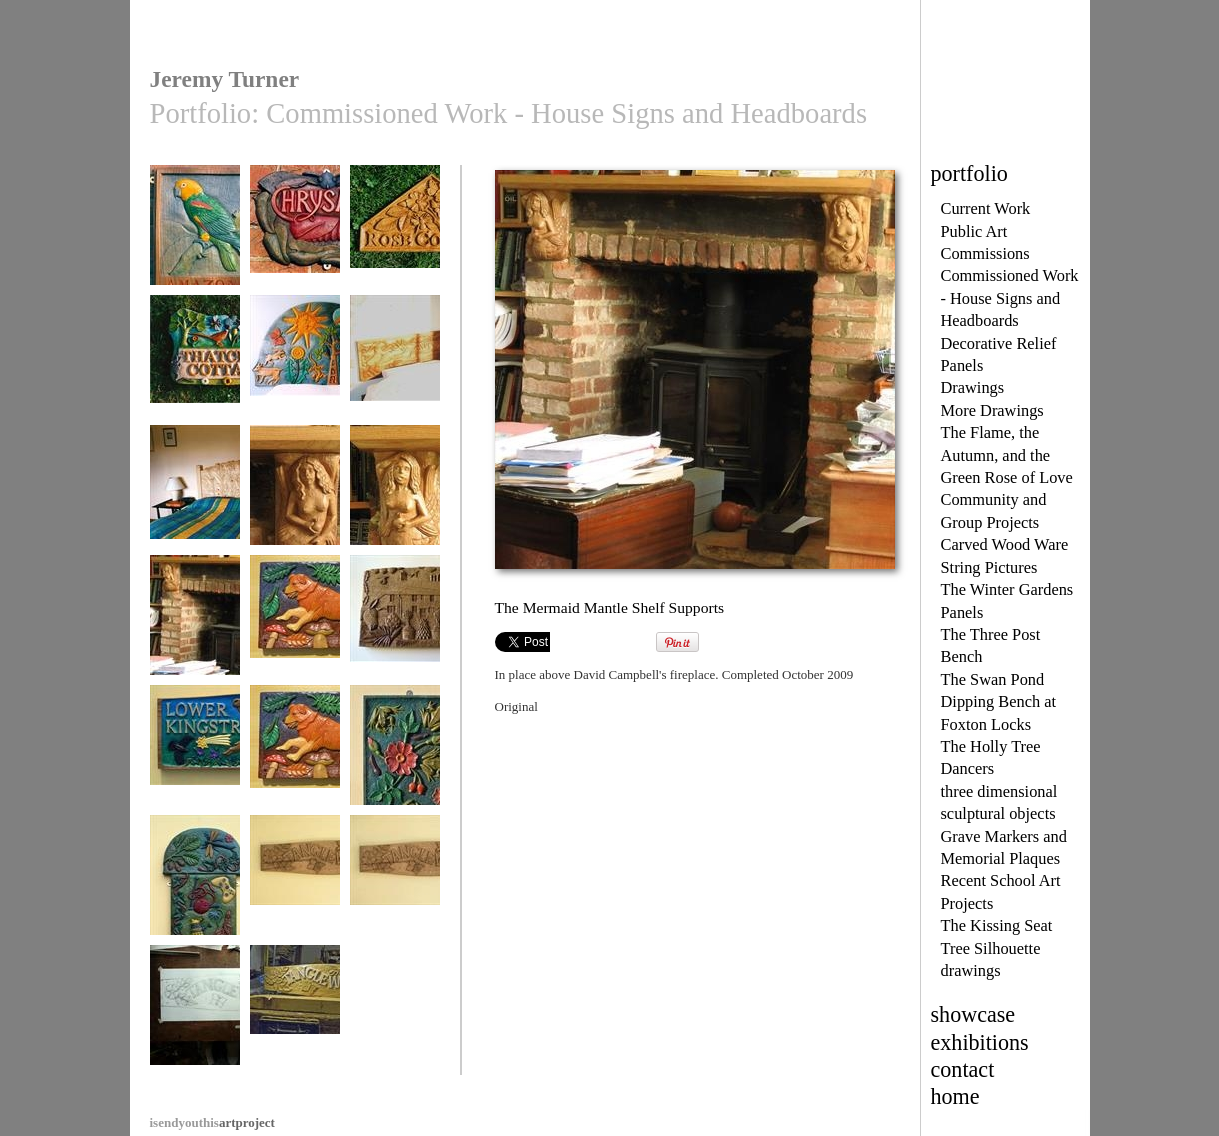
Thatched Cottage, (195, 364)
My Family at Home (195, 891)
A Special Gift (395, 624)
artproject (212, 1122)
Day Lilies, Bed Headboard (195, 501)
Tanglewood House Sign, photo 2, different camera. (395, 906)
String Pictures (989, 567)
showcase (973, 1014)
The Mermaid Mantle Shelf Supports (195, 639)
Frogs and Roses (395, 754)
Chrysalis (295, 234)
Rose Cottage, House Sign (395, 241)
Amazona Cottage (195, 234)
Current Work (986, 208)
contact (963, 1069)
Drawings (973, 387)
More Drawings (992, 410)
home (955, 1096)
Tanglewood (295, 884)
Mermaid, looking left (395, 501)
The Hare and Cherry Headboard (395, 371)
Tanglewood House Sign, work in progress (295, 1029)
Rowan (295, 624)
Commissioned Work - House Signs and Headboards (1010, 298)
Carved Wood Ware (1005, 544)
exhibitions (980, 1042)
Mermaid (295, 494)
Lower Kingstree (195, 754)
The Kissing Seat (997, 925)
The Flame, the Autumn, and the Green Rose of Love (1007, 455)
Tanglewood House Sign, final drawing (195, 1029)
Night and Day (295, 364)
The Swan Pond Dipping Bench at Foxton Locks (999, 702)
